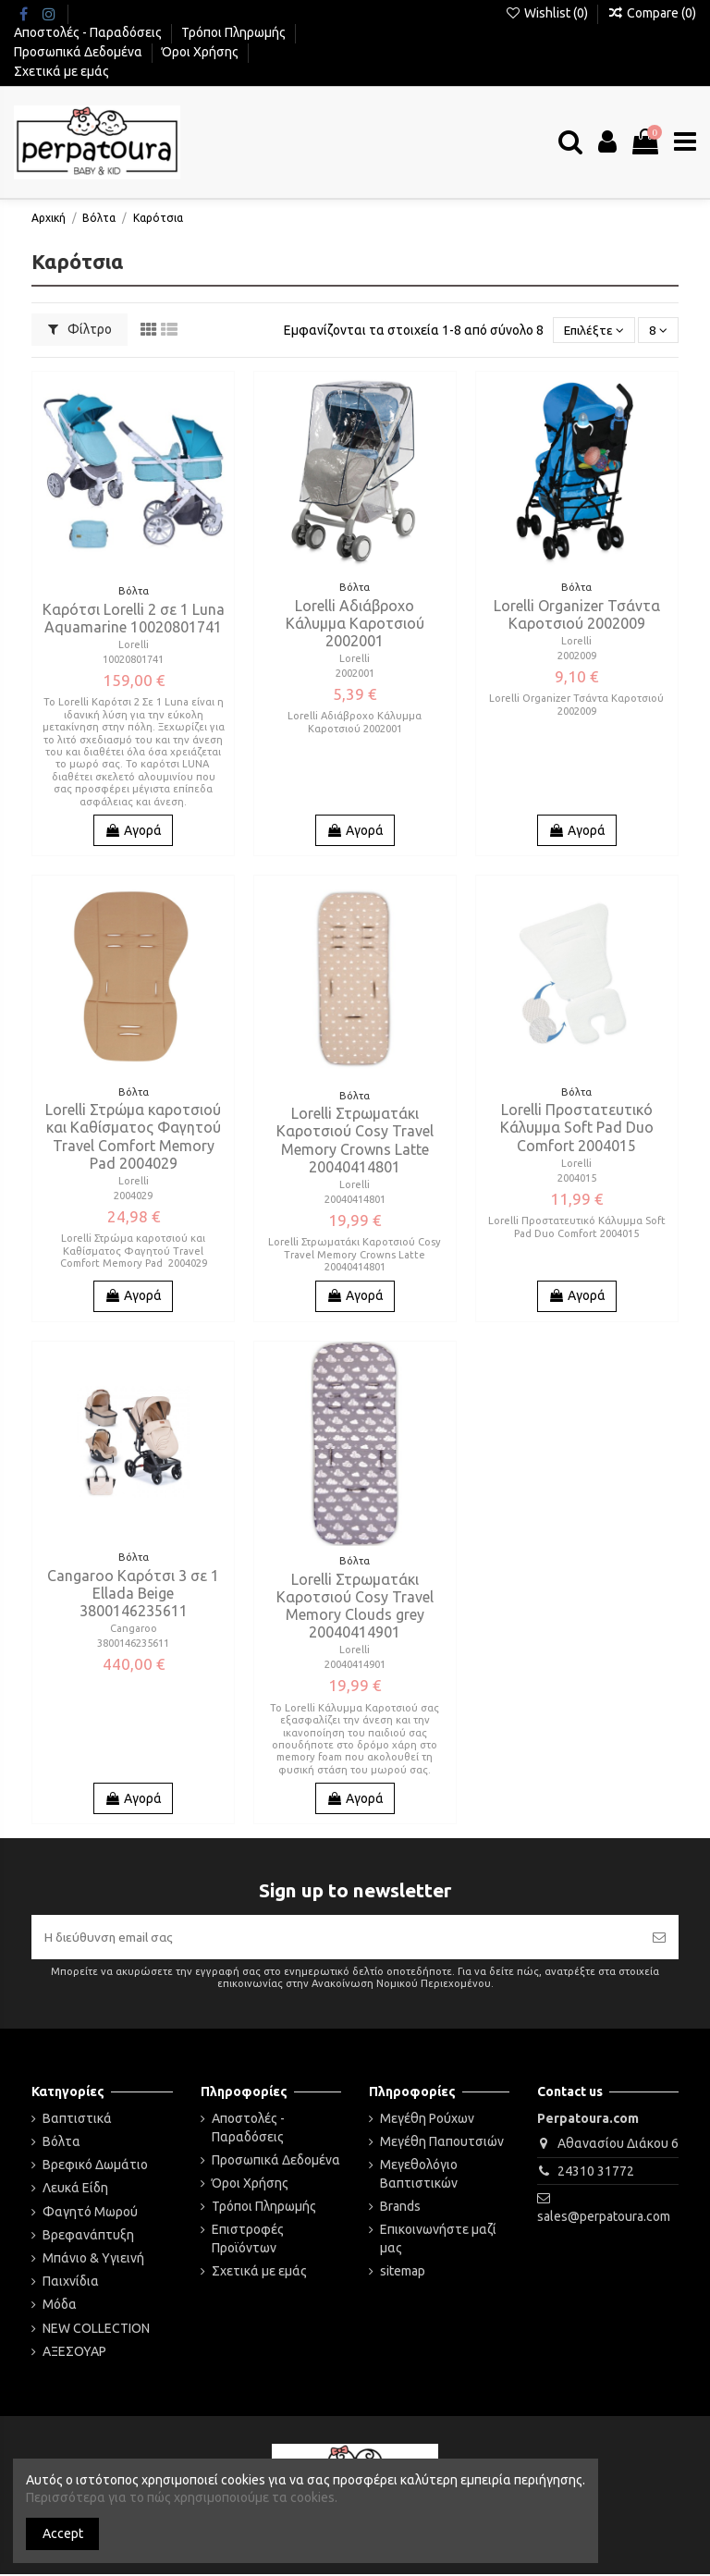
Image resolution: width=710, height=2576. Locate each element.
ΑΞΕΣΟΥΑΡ (74, 2352)
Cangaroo (133, 1628)
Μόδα (60, 2306)
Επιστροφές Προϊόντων (248, 2240)
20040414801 (355, 1199)
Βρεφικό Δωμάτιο (95, 2166)
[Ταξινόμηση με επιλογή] (591, 330)
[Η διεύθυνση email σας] (335, 1937)
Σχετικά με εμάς (61, 71)
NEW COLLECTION (96, 2329)
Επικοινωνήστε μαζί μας (438, 2240)
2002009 (576, 655)
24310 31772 (595, 2172)
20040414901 (355, 1664)
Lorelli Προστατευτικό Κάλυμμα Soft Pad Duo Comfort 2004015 (577, 1127)
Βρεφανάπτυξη (88, 2235)
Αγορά (133, 830)
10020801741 (133, 659)
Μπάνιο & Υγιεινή (93, 2259)
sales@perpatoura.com (603, 2218)
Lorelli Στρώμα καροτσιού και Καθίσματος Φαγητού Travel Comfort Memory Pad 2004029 (133, 1136)
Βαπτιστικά (77, 2120)
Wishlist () (548, 13)
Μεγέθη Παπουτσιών (442, 2143)
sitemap (402, 2272)
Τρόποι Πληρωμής (234, 32)
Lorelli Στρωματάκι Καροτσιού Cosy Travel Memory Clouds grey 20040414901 (355, 1606)
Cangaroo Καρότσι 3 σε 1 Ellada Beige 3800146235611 (133, 1593)
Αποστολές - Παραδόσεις (89, 32)
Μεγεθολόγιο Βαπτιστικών (419, 2175)
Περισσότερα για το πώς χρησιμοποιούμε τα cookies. (181, 2497)
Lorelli (133, 644)
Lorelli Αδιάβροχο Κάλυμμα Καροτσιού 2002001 (355, 623)
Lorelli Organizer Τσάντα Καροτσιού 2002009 (577, 614)
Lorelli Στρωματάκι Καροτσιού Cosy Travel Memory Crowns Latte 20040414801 (355, 1140)
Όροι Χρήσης (201, 51)
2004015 (576, 1178)
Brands (400, 2208)
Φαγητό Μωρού (90, 2212)
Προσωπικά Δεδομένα (79, 51)
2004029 (133, 1195)
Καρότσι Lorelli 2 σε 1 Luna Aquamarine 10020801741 (134, 618)
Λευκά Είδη (75, 2189)
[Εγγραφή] (659, 1937)
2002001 (355, 673)
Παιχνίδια (71, 2282)
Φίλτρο (80, 329)
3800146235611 (133, 1643)
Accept (63, 2533)
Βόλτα (61, 2143)
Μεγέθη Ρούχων (427, 2120)
